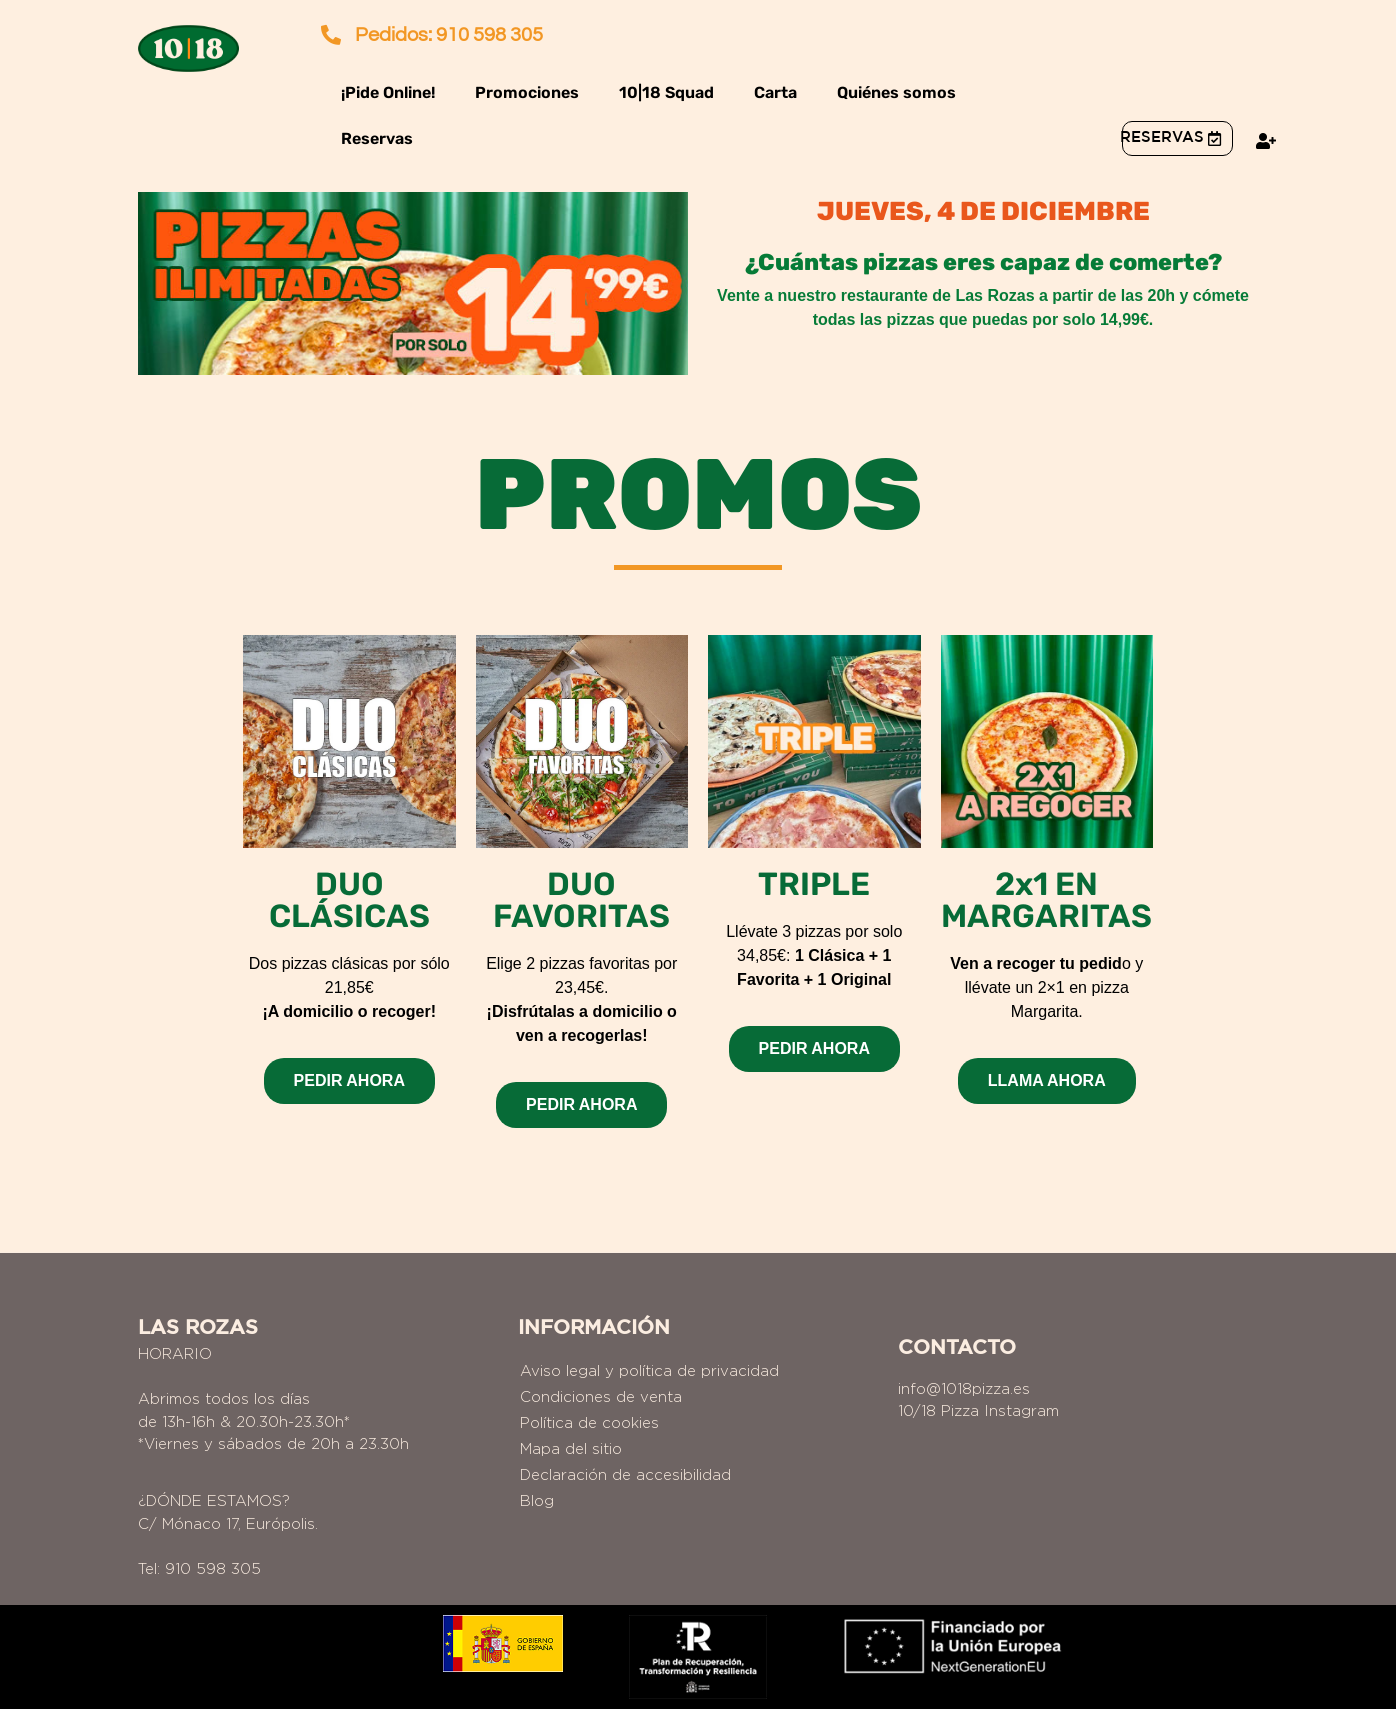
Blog (537, 1500)
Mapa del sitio (571, 1448)
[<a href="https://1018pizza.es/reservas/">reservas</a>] (1214, 138)
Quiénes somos (896, 92)
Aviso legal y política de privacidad (649, 1370)
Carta (775, 92)
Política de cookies (589, 1422)
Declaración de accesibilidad (625, 1474)
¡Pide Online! (388, 92)
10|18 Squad (666, 92)
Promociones (527, 92)
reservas (1162, 137)
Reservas (377, 138)
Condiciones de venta (601, 1396)
